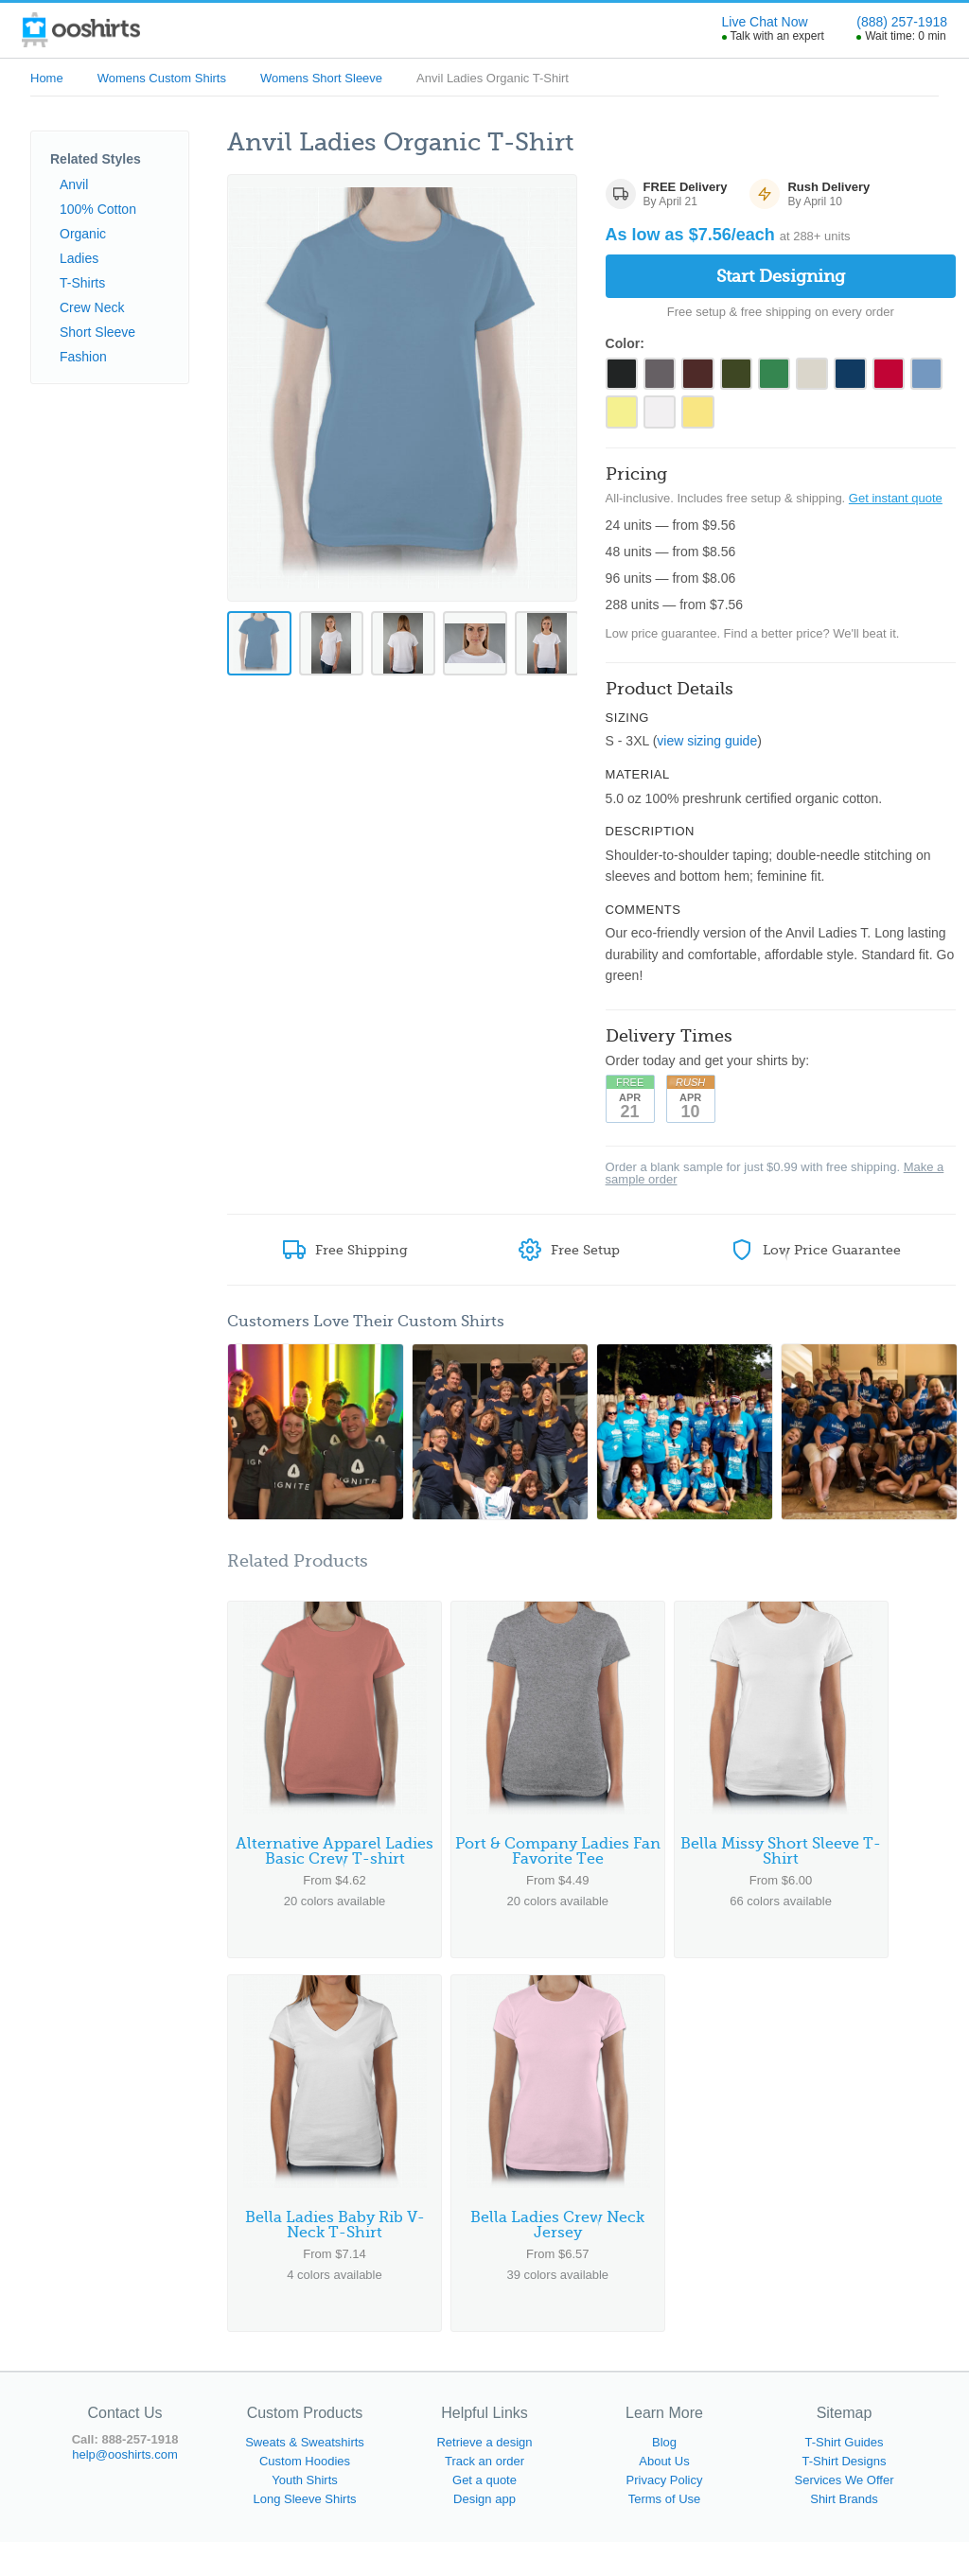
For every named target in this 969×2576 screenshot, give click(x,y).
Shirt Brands (844, 2533)
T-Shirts (82, 282)
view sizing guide (707, 752)
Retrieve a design (484, 2476)
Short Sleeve (97, 332)
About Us (664, 2495)
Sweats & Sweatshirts (304, 2476)
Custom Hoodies (304, 2495)
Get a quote (484, 2514)
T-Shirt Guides (843, 2476)
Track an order (484, 2495)
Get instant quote (896, 508)
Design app (484, 2533)
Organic (83, 233)
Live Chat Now (765, 21)
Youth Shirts (305, 2514)
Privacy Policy (664, 2514)
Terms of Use (664, 2533)
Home (46, 78)
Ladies (79, 258)
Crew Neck (92, 307)
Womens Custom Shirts (161, 78)
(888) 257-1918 (901, 21)
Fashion (83, 356)
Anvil (74, 184)
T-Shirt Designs (844, 2495)
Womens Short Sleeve (321, 78)
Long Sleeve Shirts (304, 2533)
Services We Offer (844, 2514)
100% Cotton (98, 209)
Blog (664, 2476)
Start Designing (780, 276)
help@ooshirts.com (124, 2488)
